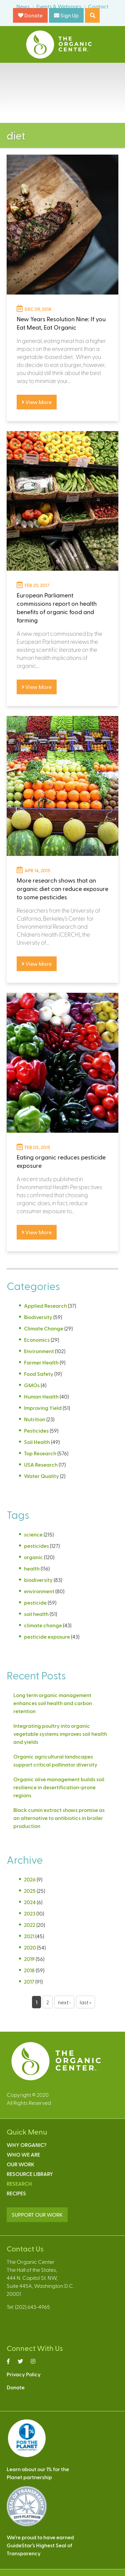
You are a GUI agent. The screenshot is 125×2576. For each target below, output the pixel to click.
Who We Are (23, 2154)
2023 (29, 1913)
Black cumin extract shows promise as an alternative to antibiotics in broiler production (59, 1818)
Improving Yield (43, 1408)
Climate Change (43, 1328)
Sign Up (66, 15)
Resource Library (30, 2174)
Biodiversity (38, 1317)
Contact (98, 6)
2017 (29, 1981)
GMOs (32, 1385)
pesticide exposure (47, 1636)
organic (33, 1557)
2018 (29, 1970)
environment (39, 1591)
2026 (30, 1879)
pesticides (36, 1545)
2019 (29, 1959)
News (23, 6)
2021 (29, 1936)
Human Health (41, 1396)
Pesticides (36, 1430)
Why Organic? (26, 2145)
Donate (30, 15)
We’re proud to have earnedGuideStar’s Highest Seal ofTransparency (40, 2545)
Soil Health (37, 1442)
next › (64, 2002)
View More (37, 402)
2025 (30, 1890)
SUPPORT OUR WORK (37, 2214)
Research (19, 2183)
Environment (39, 1351)
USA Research (41, 1464)
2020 (30, 1947)
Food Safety (38, 1373)
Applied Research (45, 1305)
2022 (29, 1924)
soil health (36, 1614)
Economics (37, 1339)
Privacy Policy (24, 2374)
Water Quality (41, 1476)
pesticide (35, 1602)
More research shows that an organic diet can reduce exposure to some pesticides (62, 888)
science (33, 1534)
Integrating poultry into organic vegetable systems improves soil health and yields (60, 1733)
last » (85, 2002)
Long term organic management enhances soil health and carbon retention (52, 1703)
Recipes (16, 2193)
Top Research (40, 1453)
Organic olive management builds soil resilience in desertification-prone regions (58, 1787)
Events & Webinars (58, 6)
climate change (43, 1625)
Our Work (20, 2164)
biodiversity (38, 1580)
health (32, 1568)
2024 (30, 1902)
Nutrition (34, 1419)
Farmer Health (41, 1362)
